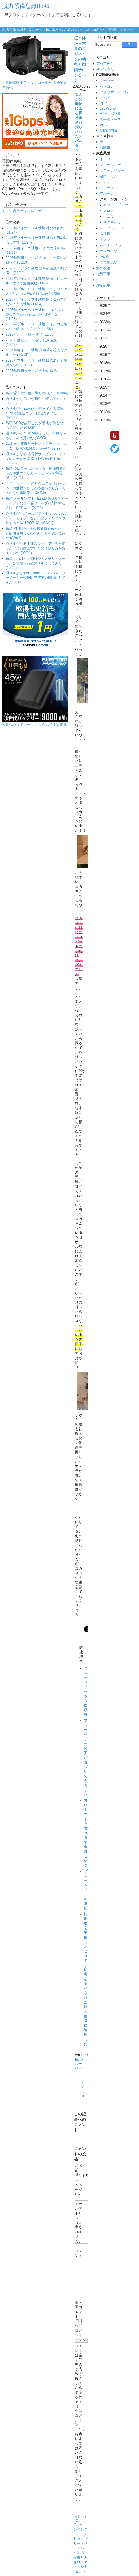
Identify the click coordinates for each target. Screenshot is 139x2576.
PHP (103, 103)
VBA (103, 125)
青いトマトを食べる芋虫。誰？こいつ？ (87, 1833)
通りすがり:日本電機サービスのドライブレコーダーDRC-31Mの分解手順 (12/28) (36, 458)
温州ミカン (108, 176)
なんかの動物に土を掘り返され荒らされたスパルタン (79, 122)
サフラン (107, 188)
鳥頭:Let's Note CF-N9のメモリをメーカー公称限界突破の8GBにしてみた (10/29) (36, 563)
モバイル (107, 98)
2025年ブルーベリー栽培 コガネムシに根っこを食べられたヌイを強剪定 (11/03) (36, 314)
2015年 (105, 387)
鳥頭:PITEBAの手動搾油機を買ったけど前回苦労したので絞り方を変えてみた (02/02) (36, 533)
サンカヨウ (108, 251)
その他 (105, 257)
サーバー (107, 80)
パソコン (107, 86)
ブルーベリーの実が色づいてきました (86, 1758)
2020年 (105, 346)
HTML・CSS (110, 114)
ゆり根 (105, 234)
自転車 (105, 147)
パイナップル (110, 245)
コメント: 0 (81, 2087)
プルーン (107, 193)
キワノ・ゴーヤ (115, 205)
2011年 (105, 420)
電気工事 (103, 274)
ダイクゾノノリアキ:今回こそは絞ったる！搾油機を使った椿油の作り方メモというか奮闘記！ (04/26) (36, 488)
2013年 (105, 404)
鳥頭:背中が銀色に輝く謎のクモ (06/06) (37, 393)
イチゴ (105, 159)
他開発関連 (108, 130)
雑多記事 (103, 285)
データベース (110, 119)
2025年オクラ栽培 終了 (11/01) (30, 334)
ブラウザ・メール (114, 92)
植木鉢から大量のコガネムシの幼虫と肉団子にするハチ (80, 59)
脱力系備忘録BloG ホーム (22, 30)
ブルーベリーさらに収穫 (86, 1691)
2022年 (105, 330)
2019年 (105, 354)
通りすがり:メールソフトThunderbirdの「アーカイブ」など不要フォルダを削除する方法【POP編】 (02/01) (37, 518)
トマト (105, 182)
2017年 (105, 371)
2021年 (105, 338)
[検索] (105, 45)
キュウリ (110, 216)
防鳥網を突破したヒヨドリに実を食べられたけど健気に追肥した (86, 1979)
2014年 (105, 395)
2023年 (105, 322)
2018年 (105, 363)
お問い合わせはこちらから (23, 211)
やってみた (105, 69)
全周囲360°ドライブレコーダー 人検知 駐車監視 (35, 85)
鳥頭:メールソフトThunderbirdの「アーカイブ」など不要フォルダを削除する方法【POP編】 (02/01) (37, 503)
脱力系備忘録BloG (25, 6)
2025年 (105, 305)
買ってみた (105, 63)
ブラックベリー (112, 170)
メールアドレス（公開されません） (79, 2222)
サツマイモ (112, 222)
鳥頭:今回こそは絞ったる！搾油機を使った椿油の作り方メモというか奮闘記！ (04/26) (36, 473)
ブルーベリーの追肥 (86, 1889)
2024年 (105, 314)
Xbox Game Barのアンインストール (80, 2525)
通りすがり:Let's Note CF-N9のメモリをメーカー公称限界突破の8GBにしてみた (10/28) (36, 577)
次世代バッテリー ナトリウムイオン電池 (34, 724)
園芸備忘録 (108, 262)
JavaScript (108, 108)
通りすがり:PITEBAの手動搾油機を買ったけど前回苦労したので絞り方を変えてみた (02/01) (36, 548)
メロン (108, 211)
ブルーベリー (110, 165)
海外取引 (103, 268)
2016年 (105, 379)
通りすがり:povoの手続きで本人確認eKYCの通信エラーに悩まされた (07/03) (35, 413)
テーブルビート (112, 228)
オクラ (105, 239)
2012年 (105, 412)
